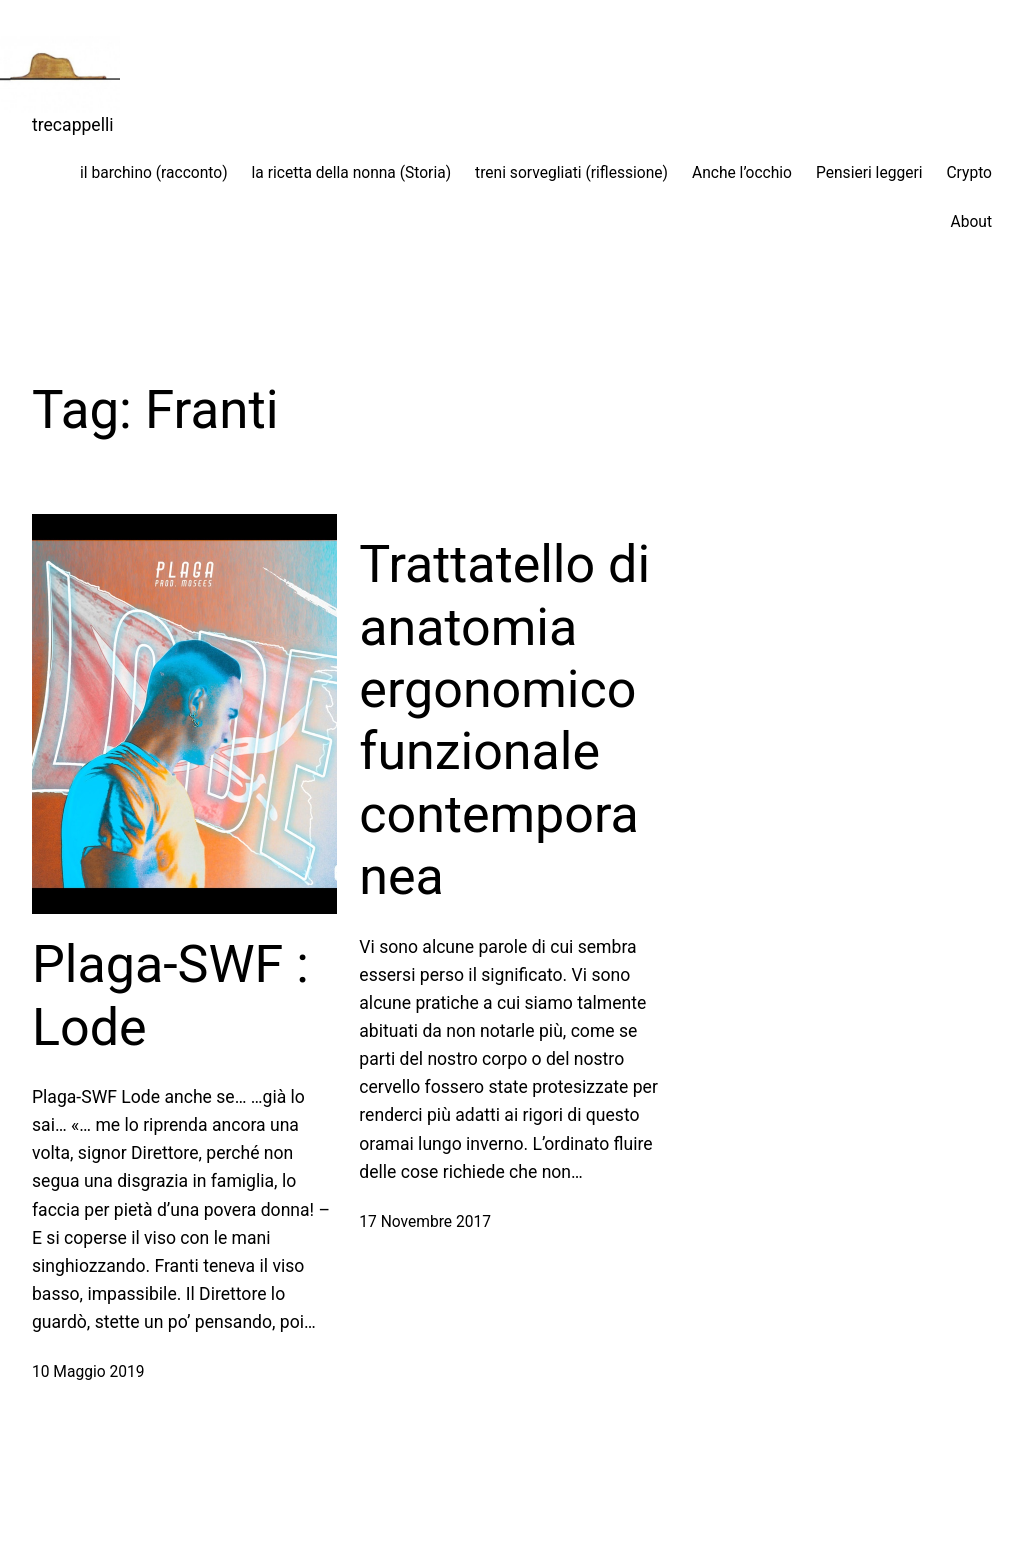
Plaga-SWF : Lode (170, 995)
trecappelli (73, 125)
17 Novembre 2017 (425, 1222)
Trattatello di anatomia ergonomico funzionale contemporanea (504, 720)
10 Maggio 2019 (88, 1372)
